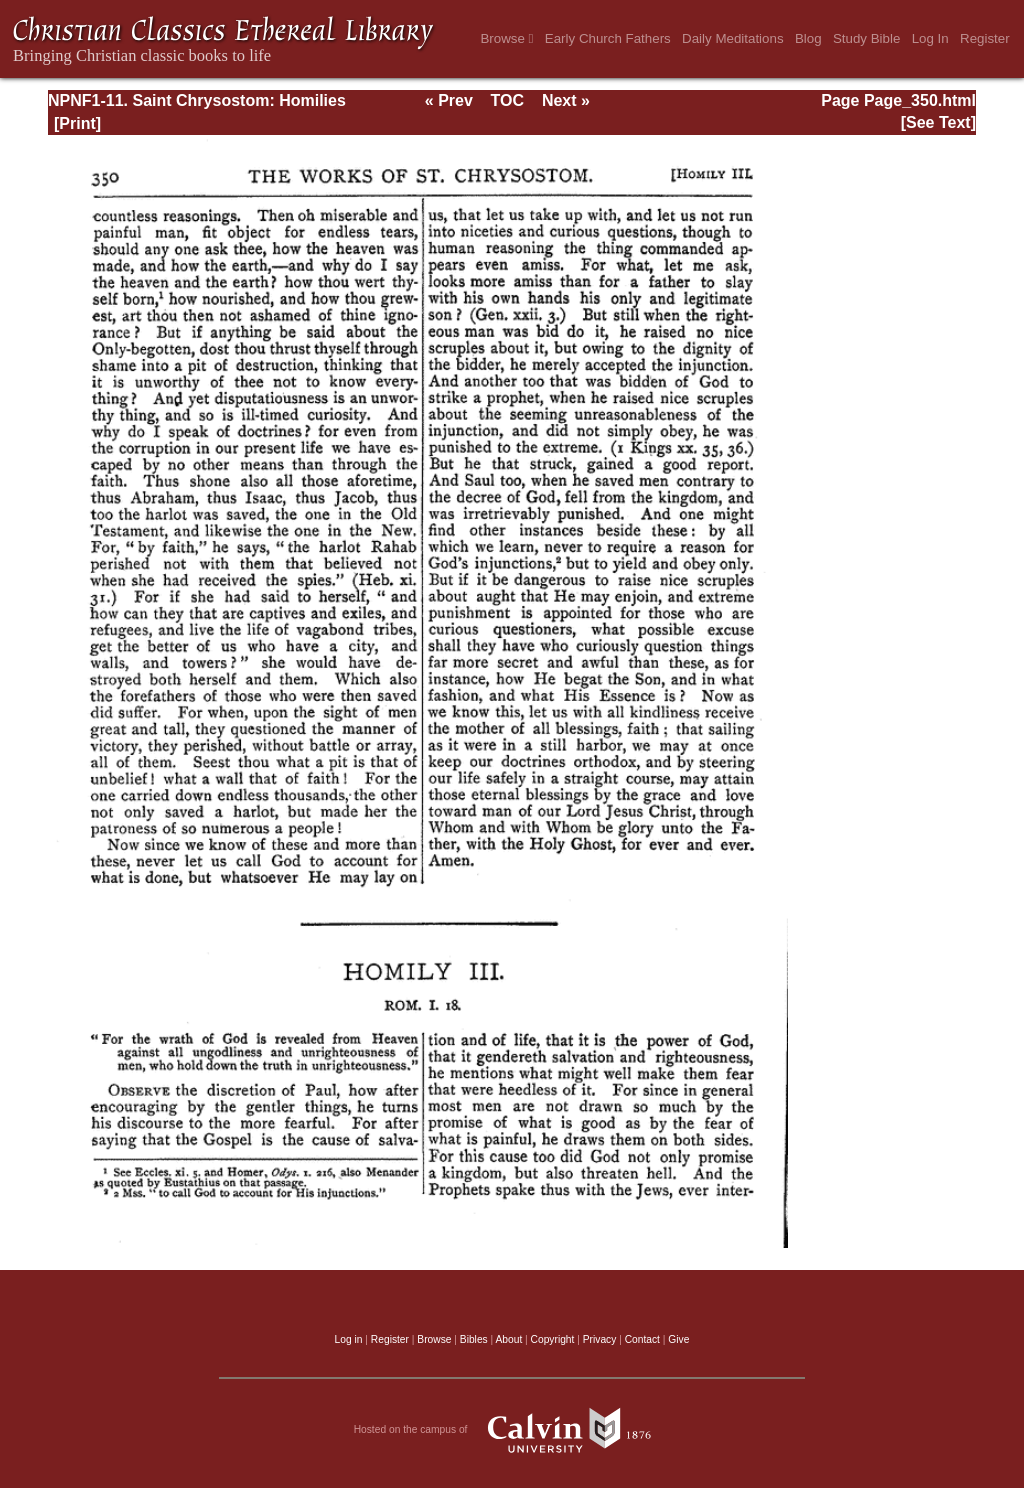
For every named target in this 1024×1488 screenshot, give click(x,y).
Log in (349, 1339)
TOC (507, 100)
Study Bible (866, 38)
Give (678, 1339)
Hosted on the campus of (512, 1430)
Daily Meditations (732, 38)
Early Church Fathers (608, 38)
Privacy (600, 1339)
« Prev (449, 100)
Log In (930, 38)
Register (985, 38)
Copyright (553, 1339)
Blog (808, 38)
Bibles (474, 1339)
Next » (566, 100)
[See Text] (938, 122)
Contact (642, 1339)
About (508, 1339)
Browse (506, 38)
